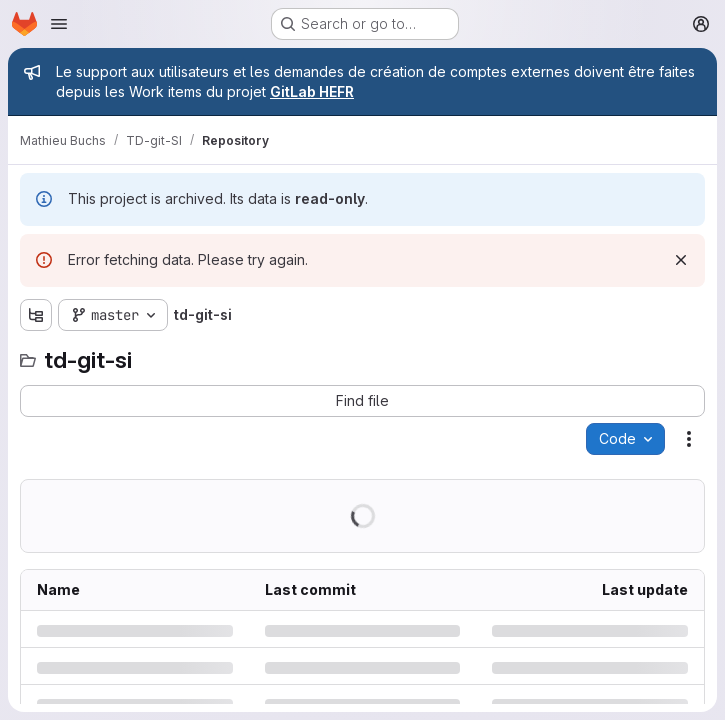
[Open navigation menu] (59, 24)
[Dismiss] (681, 260)
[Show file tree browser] (36, 315)
